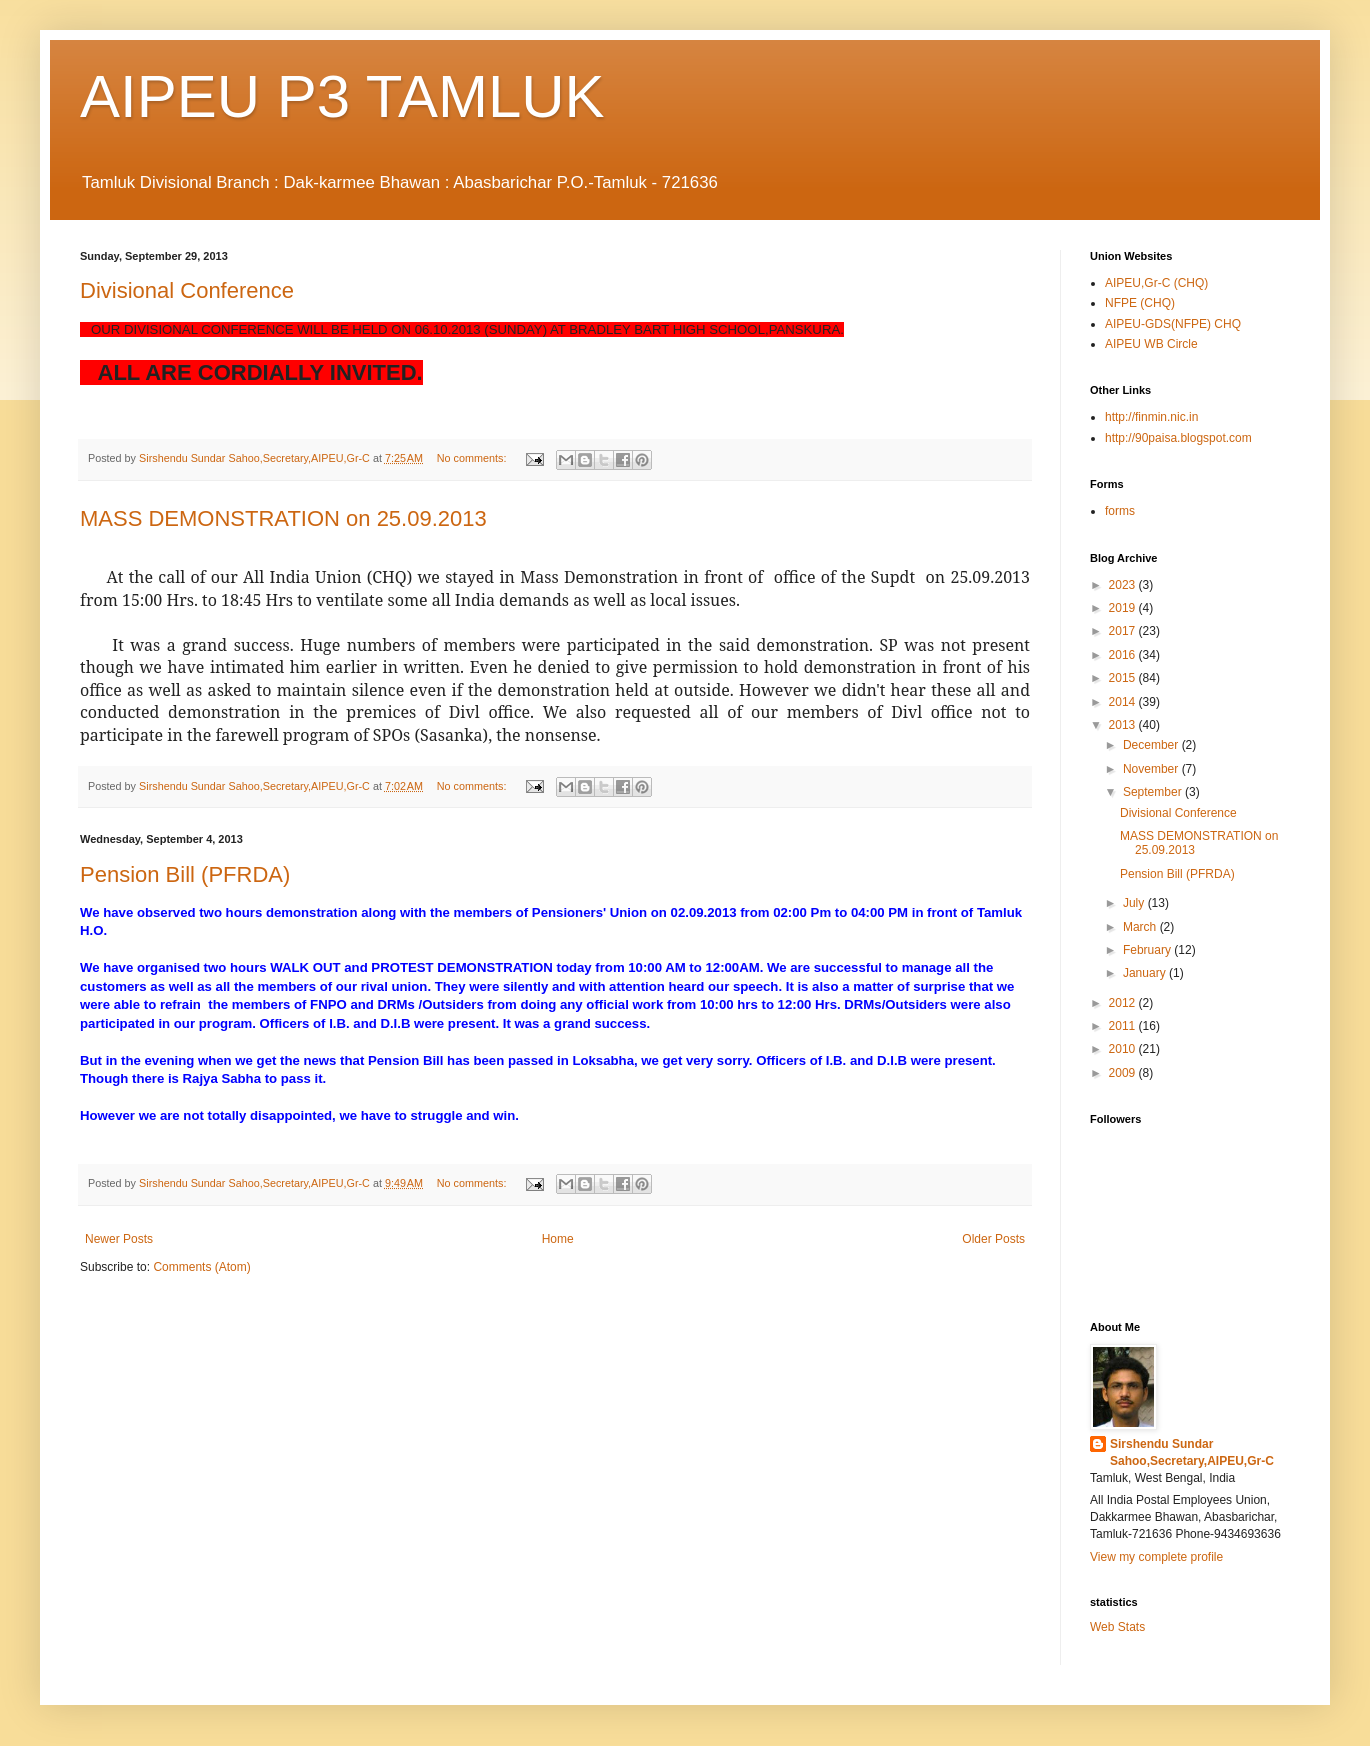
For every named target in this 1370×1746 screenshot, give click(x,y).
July (1135, 903)
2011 (1124, 1026)
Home (558, 1239)
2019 (1124, 608)
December (1152, 745)
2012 (1124, 1003)
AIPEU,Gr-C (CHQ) (1156, 283)
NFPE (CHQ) (1140, 303)
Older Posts (993, 1239)
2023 (1124, 585)
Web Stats (1117, 1627)
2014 (1124, 702)
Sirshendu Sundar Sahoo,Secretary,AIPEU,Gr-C (1192, 1452)
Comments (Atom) (201, 1267)
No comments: (473, 458)
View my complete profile (1156, 1557)
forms (1120, 511)
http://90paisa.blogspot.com (1178, 438)
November (1152, 769)
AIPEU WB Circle (1151, 344)
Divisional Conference (187, 290)
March (1141, 927)
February (1148, 950)
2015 (1124, 678)
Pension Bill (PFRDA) (185, 874)
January (1146, 973)
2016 (1124, 655)
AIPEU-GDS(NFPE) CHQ (1173, 324)
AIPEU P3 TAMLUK (342, 96)
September (1154, 792)
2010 (1124, 1049)
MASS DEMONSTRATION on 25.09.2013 (283, 518)
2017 (1124, 631)
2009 (1124, 1073)
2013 (1124, 725)
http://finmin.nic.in (1151, 417)
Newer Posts (119, 1239)
